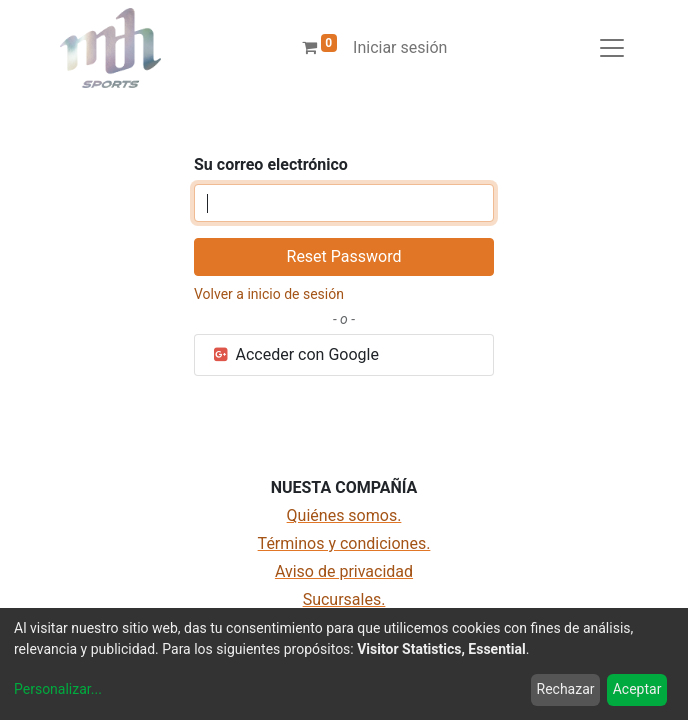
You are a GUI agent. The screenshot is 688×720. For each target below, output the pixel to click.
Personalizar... (58, 689)
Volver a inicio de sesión (269, 294)
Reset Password (344, 256)
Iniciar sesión (400, 47)
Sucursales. (344, 599)
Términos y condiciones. (344, 543)
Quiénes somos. (344, 515)
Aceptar (637, 689)
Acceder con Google (295, 354)
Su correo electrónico (271, 164)
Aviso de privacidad (344, 571)
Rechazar (566, 689)
